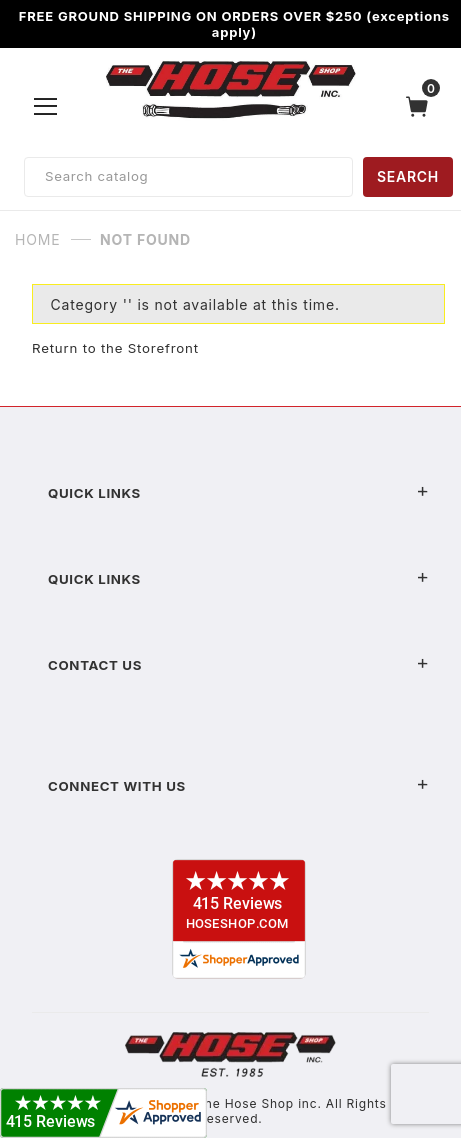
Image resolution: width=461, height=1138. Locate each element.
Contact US (238, 665)
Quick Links (238, 493)
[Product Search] (188, 177)
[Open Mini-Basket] (422, 106)
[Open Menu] (46, 106)
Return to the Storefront (115, 348)
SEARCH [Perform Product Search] (408, 176)
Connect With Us (238, 786)
